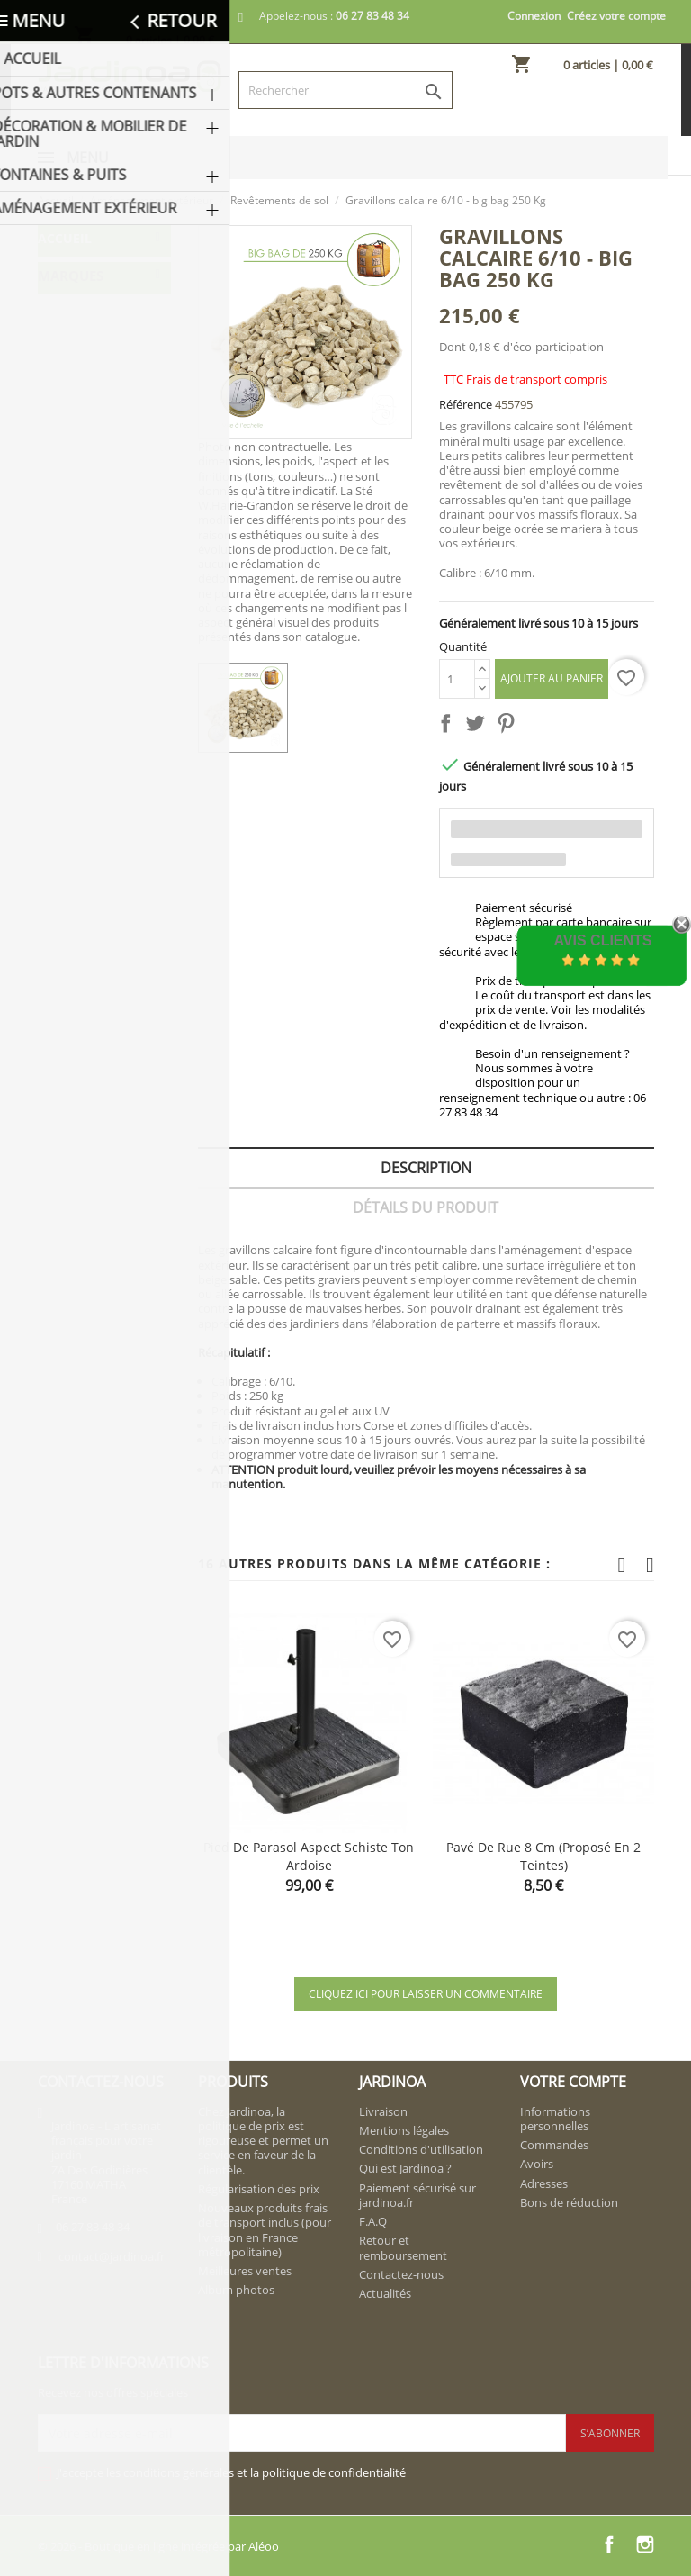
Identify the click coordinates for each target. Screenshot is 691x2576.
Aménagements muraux (103, 471)
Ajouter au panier (551, 678)
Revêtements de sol (104, 522)
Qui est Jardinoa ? (405, 2168)
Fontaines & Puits (98, 376)
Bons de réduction (569, 2202)
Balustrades (102, 652)
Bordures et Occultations (91, 695)
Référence (465, 404)
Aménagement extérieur (90, 420)
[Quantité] (457, 679)
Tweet (479, 727)
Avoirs (536, 2164)
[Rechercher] (345, 90)
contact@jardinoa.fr (111, 2256)
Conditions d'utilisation (421, 2149)
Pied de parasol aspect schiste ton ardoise (308, 1856)
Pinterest (509, 727)
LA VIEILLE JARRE (95, 810)
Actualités (385, 2293)
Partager (449, 727)
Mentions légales (404, 2130)
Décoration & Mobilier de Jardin (100, 333)
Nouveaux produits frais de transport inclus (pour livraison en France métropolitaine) (264, 2230)
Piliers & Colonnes (80, 609)
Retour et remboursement (403, 2247)
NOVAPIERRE (84, 845)
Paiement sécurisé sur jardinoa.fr (417, 2195)
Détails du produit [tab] (425, 1207)
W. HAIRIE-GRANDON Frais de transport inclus (103, 932)
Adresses (544, 2183)
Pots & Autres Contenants (86, 282)
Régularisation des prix (258, 2189)
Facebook (609, 2544)
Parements (98, 565)
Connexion (534, 15)
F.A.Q (373, 2221)
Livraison (383, 2111)
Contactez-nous (401, 2274)
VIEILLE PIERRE (89, 881)
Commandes (554, 2145)
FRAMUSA (75, 775)
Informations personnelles (555, 2118)
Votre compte (573, 2082)
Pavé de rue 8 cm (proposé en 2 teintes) (543, 1856)
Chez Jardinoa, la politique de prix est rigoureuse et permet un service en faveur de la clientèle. (263, 2140)
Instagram (645, 2544)
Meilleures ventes (245, 2271)
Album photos (236, 2290)
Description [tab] (426, 1168)
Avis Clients (602, 940)
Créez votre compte (616, 15)
